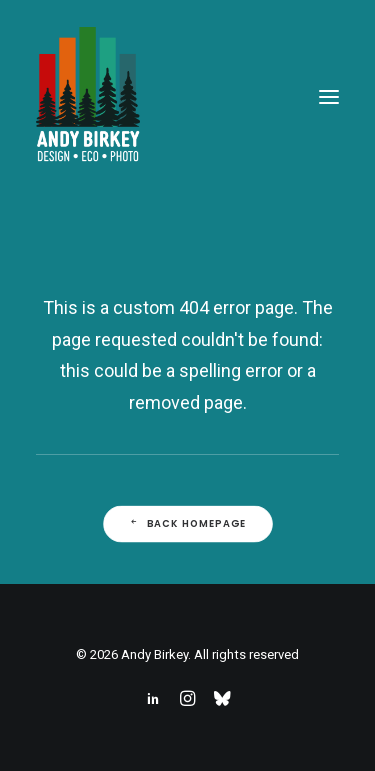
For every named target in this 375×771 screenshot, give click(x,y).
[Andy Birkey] (88, 97)
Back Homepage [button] (187, 524)
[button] (329, 97)
